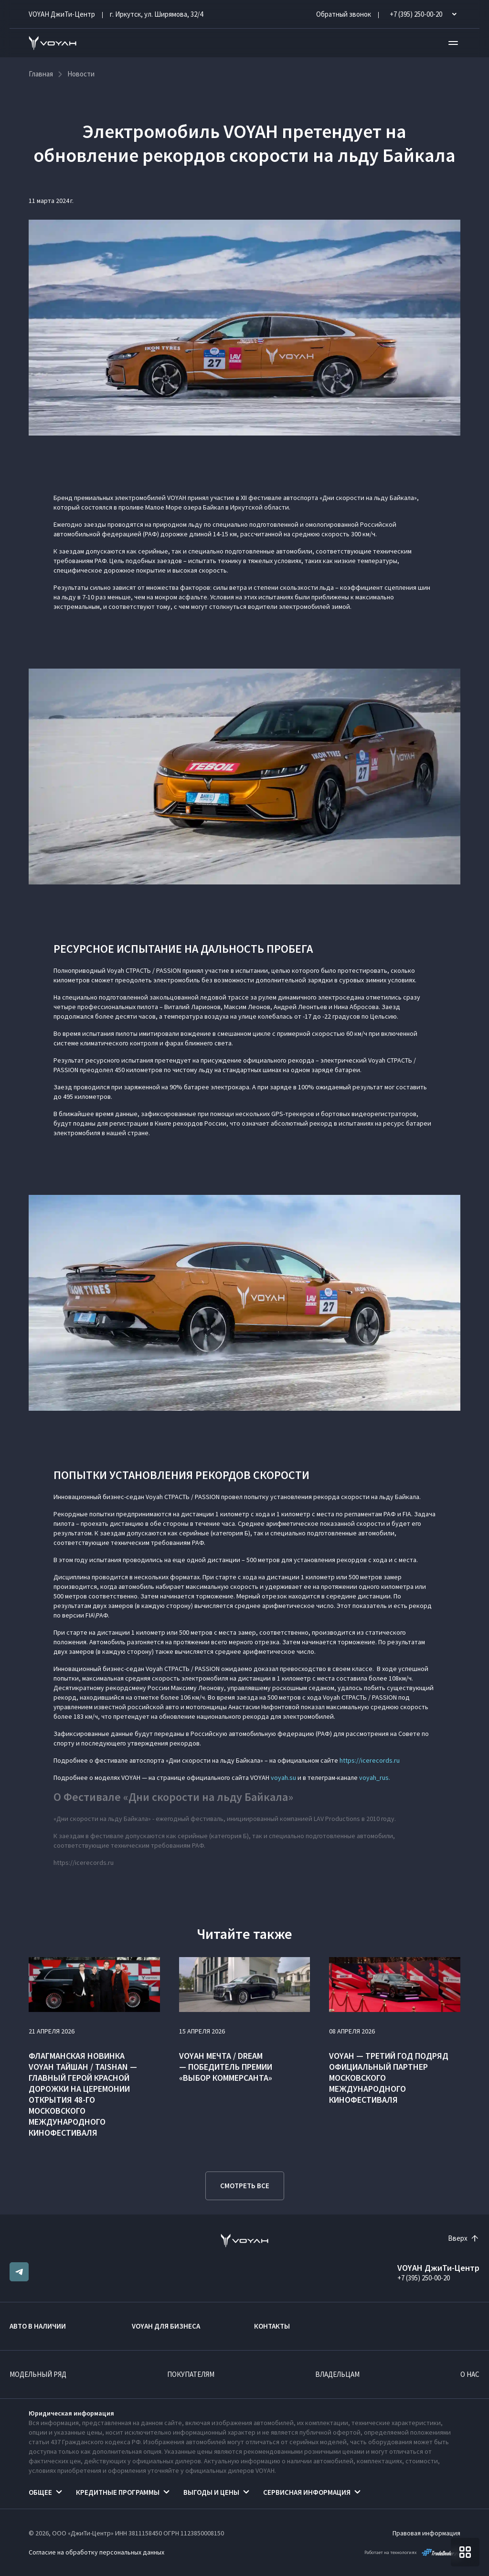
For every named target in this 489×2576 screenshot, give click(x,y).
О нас (469, 2374)
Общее (40, 2492)
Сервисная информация (307, 2492)
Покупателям (190, 2374)
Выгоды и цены (211, 2492)
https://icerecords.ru (370, 1760)
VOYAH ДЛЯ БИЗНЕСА (166, 2326)
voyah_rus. (374, 1777)
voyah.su (283, 1777)
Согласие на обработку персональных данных (96, 2552)
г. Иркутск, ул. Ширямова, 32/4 (156, 14)
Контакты (272, 2326)
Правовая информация (426, 2533)
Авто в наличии (38, 2326)
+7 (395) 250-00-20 (423, 2277)
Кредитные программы (117, 2492)
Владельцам (337, 2374)
